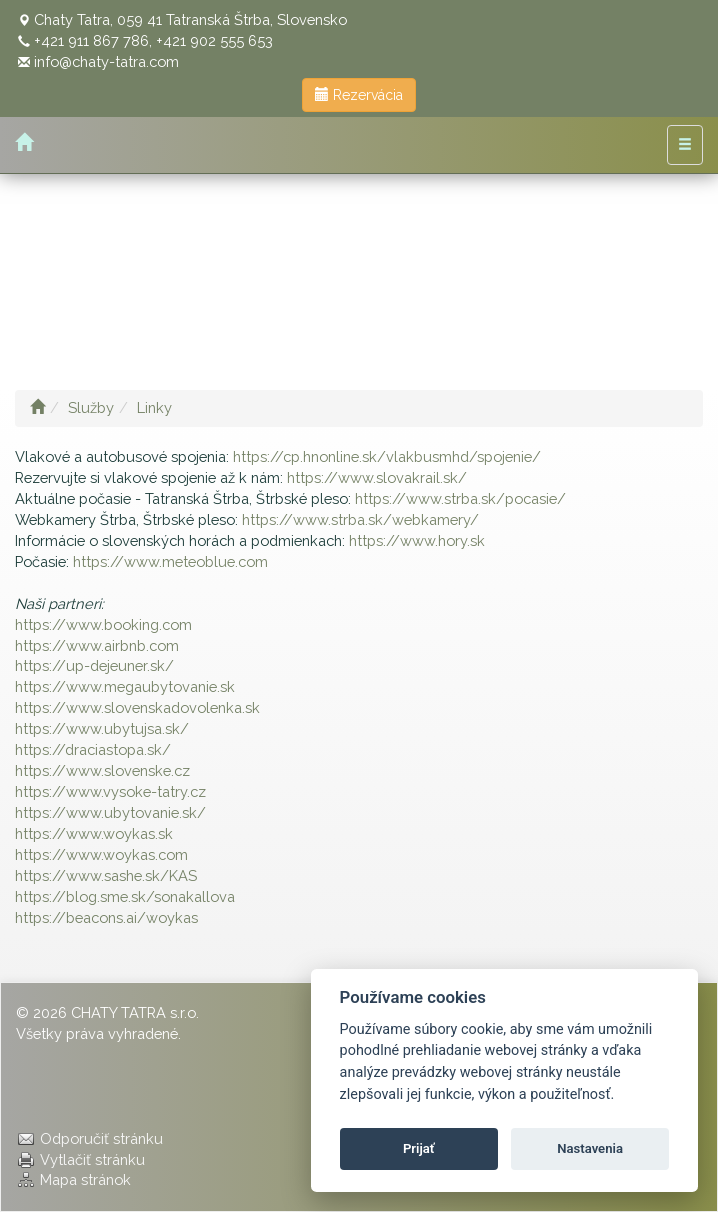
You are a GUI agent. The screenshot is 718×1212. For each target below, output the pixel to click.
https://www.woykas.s (90, 833)
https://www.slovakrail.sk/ (377, 477)
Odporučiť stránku (101, 1138)
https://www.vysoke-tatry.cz (110, 791)
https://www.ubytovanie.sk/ (110, 812)
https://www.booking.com (103, 624)
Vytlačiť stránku (92, 1159)
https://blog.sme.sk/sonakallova (125, 896)
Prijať (419, 1148)
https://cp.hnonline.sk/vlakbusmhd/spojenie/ (387, 456)
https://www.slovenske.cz (102, 770)
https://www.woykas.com (101, 854)
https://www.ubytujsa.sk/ (102, 728)
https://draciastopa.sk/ (93, 749)
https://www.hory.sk (417, 540)
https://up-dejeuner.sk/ (94, 665)
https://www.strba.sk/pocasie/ (460, 498)
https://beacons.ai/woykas (106, 917)
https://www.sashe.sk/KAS (106, 875)
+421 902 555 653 (214, 40)
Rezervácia (359, 95)
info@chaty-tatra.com (106, 61)
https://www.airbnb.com (97, 645)
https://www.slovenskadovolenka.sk (137, 707)
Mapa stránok (85, 1179)
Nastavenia (590, 1148)
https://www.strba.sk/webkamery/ (360, 519)
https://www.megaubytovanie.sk (125, 686)
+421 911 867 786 (91, 40)
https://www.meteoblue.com (170, 561)
